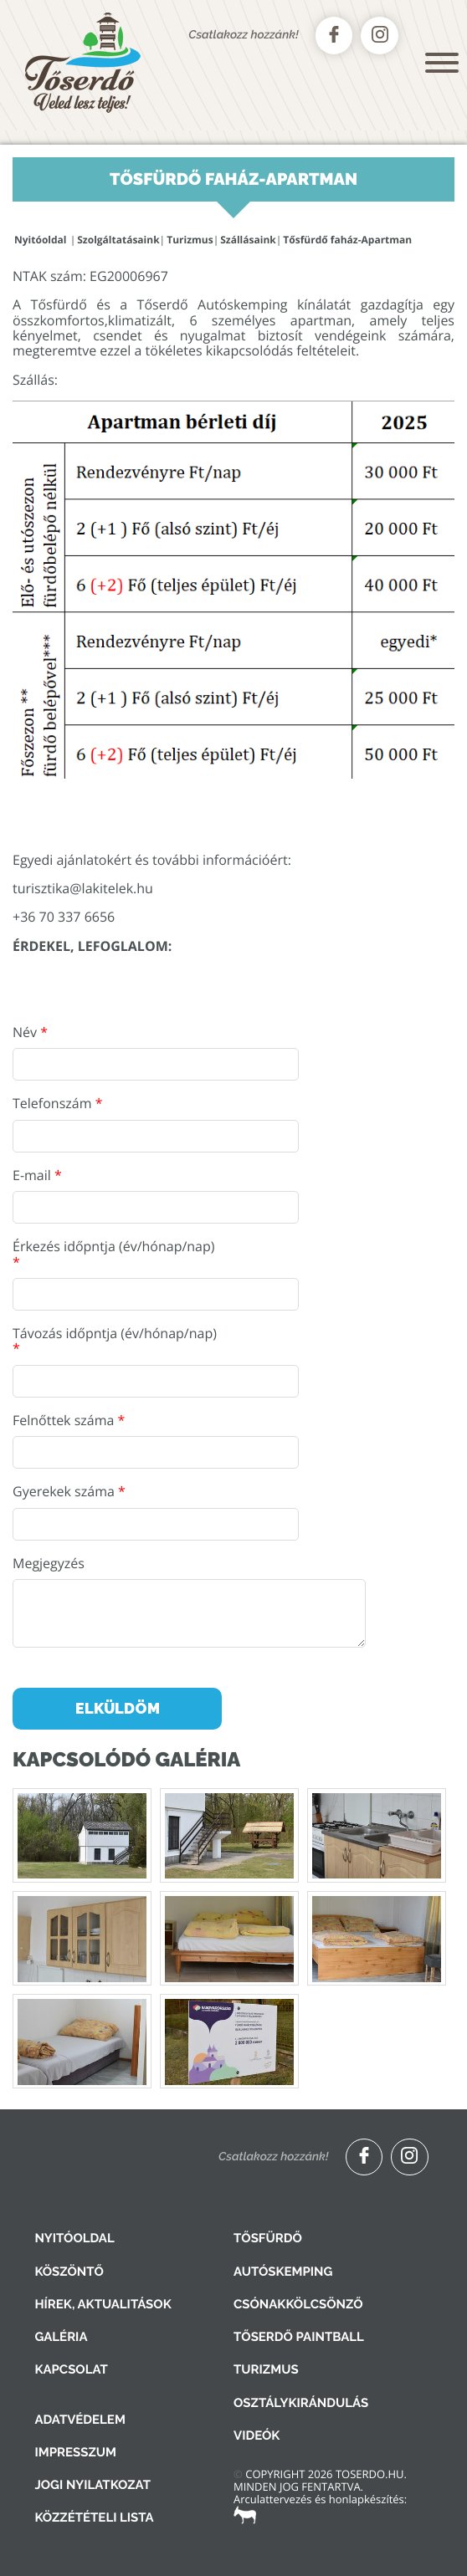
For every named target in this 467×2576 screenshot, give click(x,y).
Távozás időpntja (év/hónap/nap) (115, 1341)
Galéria (60, 2336)
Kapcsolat (70, 2369)
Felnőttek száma (69, 1420)
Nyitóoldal (40, 240)
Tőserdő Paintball (299, 2336)
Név (30, 1032)
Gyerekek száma (69, 1491)
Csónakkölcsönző (298, 2304)
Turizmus (190, 240)
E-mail (37, 1175)
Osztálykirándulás (301, 2402)
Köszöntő (69, 2271)
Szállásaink (248, 240)
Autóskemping (283, 2271)
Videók (257, 2435)
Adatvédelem (79, 2419)
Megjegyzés (49, 1563)
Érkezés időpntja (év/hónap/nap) (114, 1254)
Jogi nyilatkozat (92, 2484)
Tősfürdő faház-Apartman (347, 240)
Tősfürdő (268, 2238)
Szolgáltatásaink (118, 240)
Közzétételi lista (93, 2517)
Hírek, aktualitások (102, 2304)
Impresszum (75, 2452)
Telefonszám (57, 1103)
